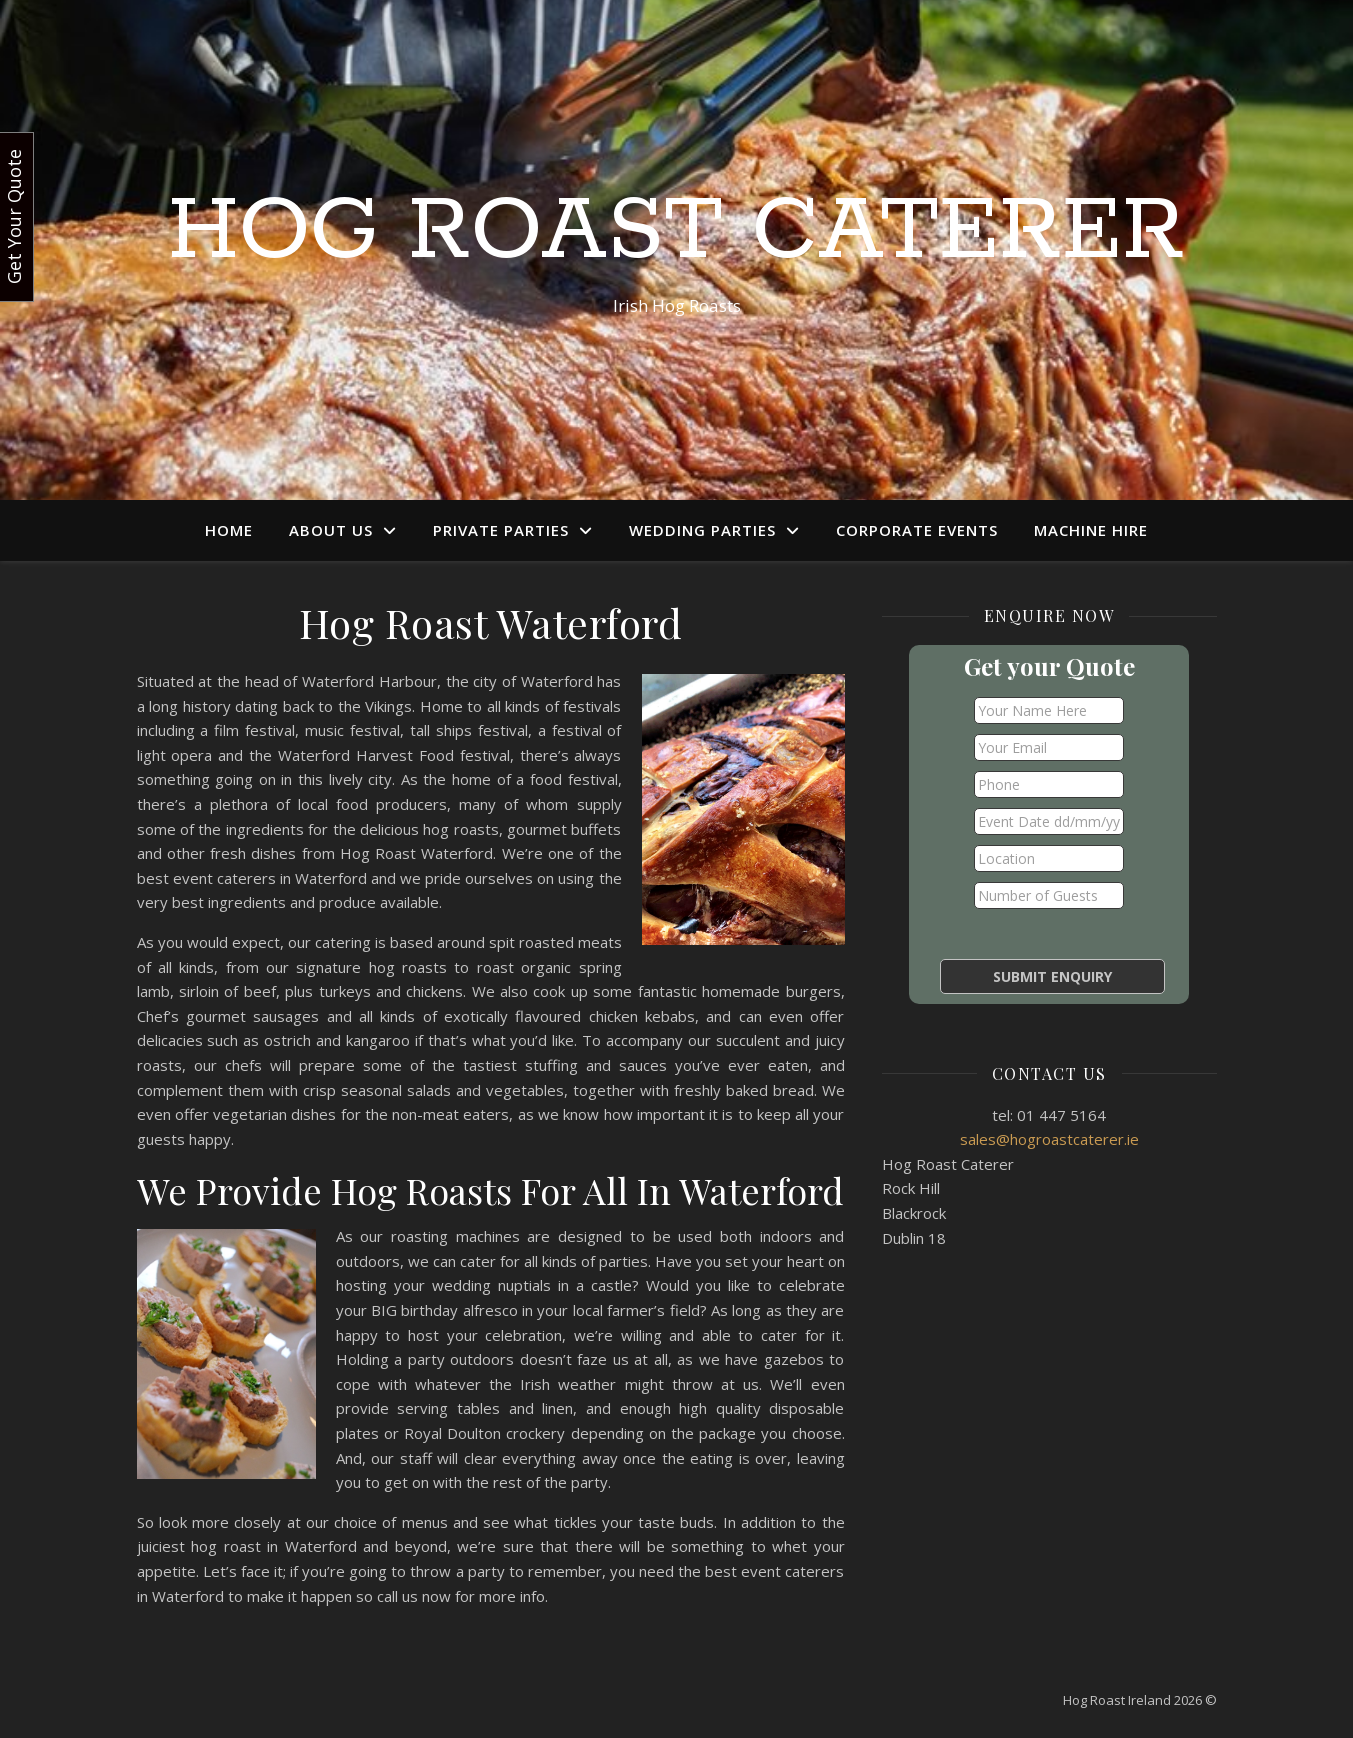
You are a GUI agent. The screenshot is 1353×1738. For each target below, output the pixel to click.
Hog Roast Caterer (676, 232)
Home (229, 530)
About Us (331, 530)
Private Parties (501, 530)
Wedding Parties (702, 530)
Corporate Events (917, 530)
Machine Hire (1091, 530)
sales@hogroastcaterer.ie (1049, 1139)
